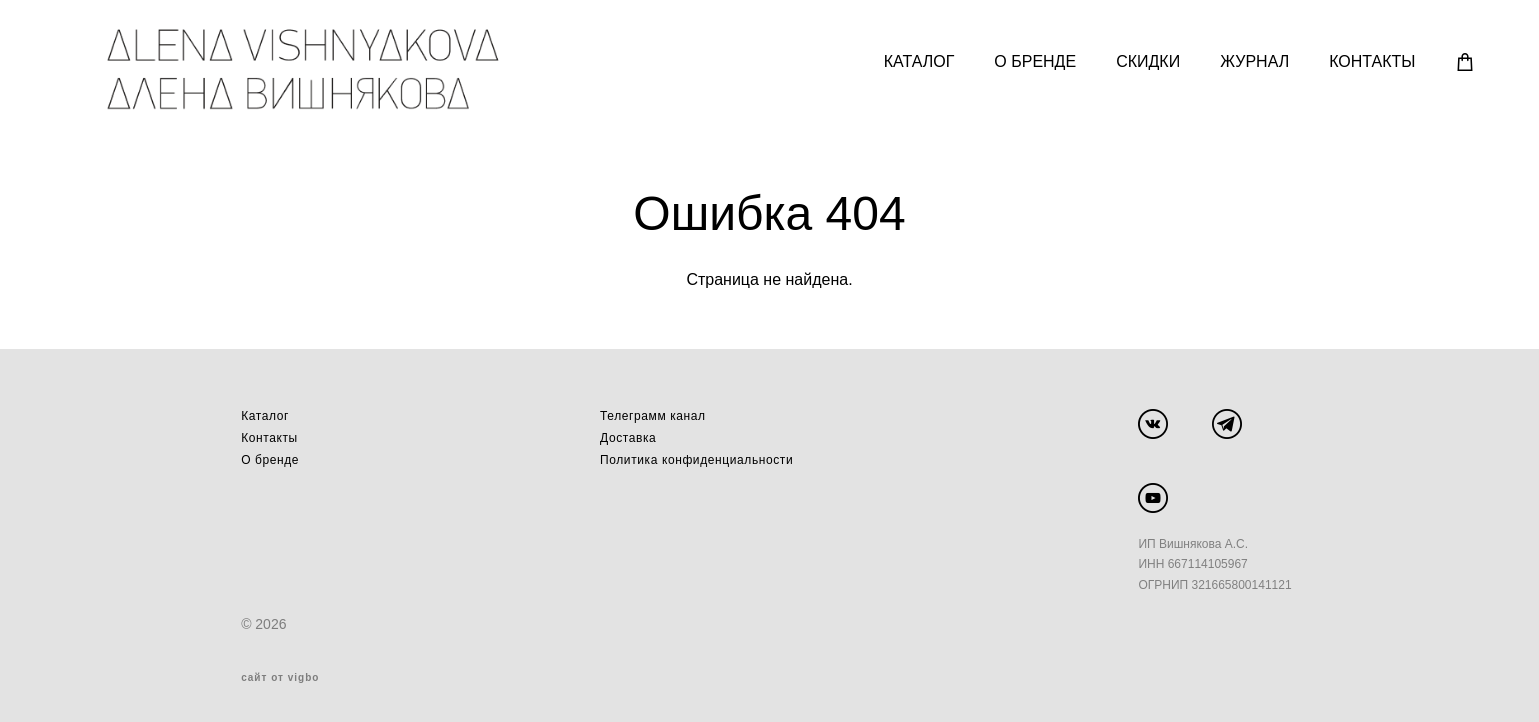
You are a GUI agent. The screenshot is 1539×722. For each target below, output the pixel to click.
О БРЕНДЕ (1028, 60)
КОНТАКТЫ (1365, 60)
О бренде (270, 457)
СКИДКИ (1141, 60)
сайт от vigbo (280, 675)
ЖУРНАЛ (1247, 60)
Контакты (269, 435)
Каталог (265, 413)
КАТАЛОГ (912, 60)
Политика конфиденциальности (696, 457)
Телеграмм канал (653, 413)
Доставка (628, 435)
